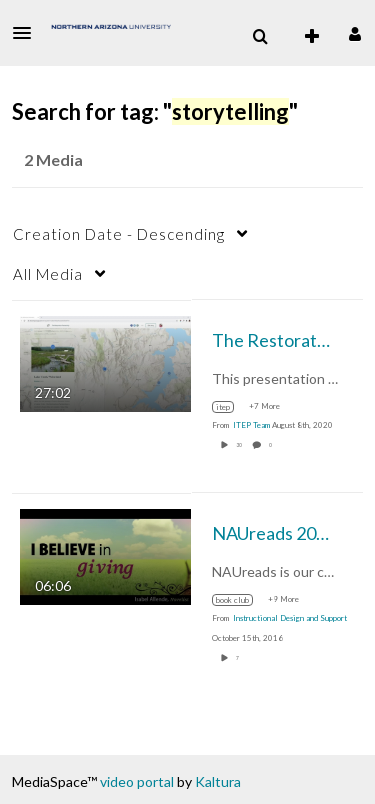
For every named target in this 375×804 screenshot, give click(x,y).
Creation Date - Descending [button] (119, 234)
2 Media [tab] (53, 159)
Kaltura (218, 781)
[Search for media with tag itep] (230, 407)
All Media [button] (48, 274)
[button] (28, 33)
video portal (137, 781)
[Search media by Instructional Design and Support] (290, 618)
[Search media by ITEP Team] (251, 425)
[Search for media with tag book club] (240, 600)
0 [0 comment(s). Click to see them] (271, 445)
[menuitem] (260, 37)
